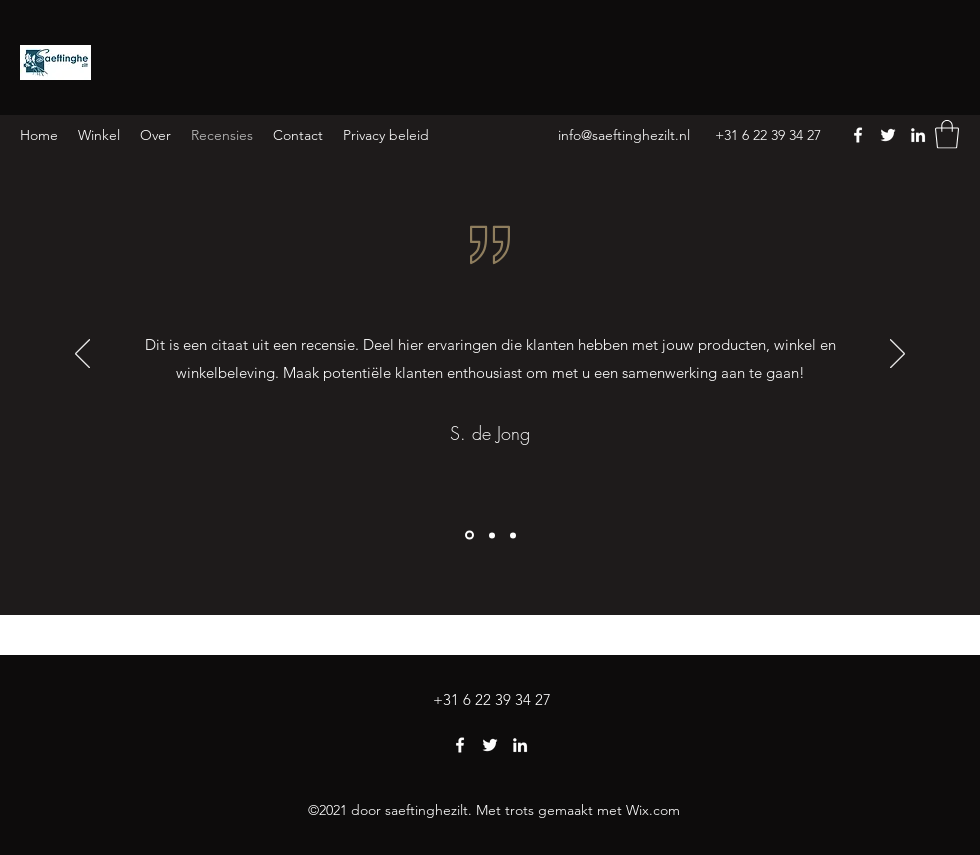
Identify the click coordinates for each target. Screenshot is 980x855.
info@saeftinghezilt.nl (624, 135)
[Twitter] (888, 135)
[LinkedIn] (918, 135)
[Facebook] (858, 135)
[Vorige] (82, 355)
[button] (947, 134)
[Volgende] (897, 355)
